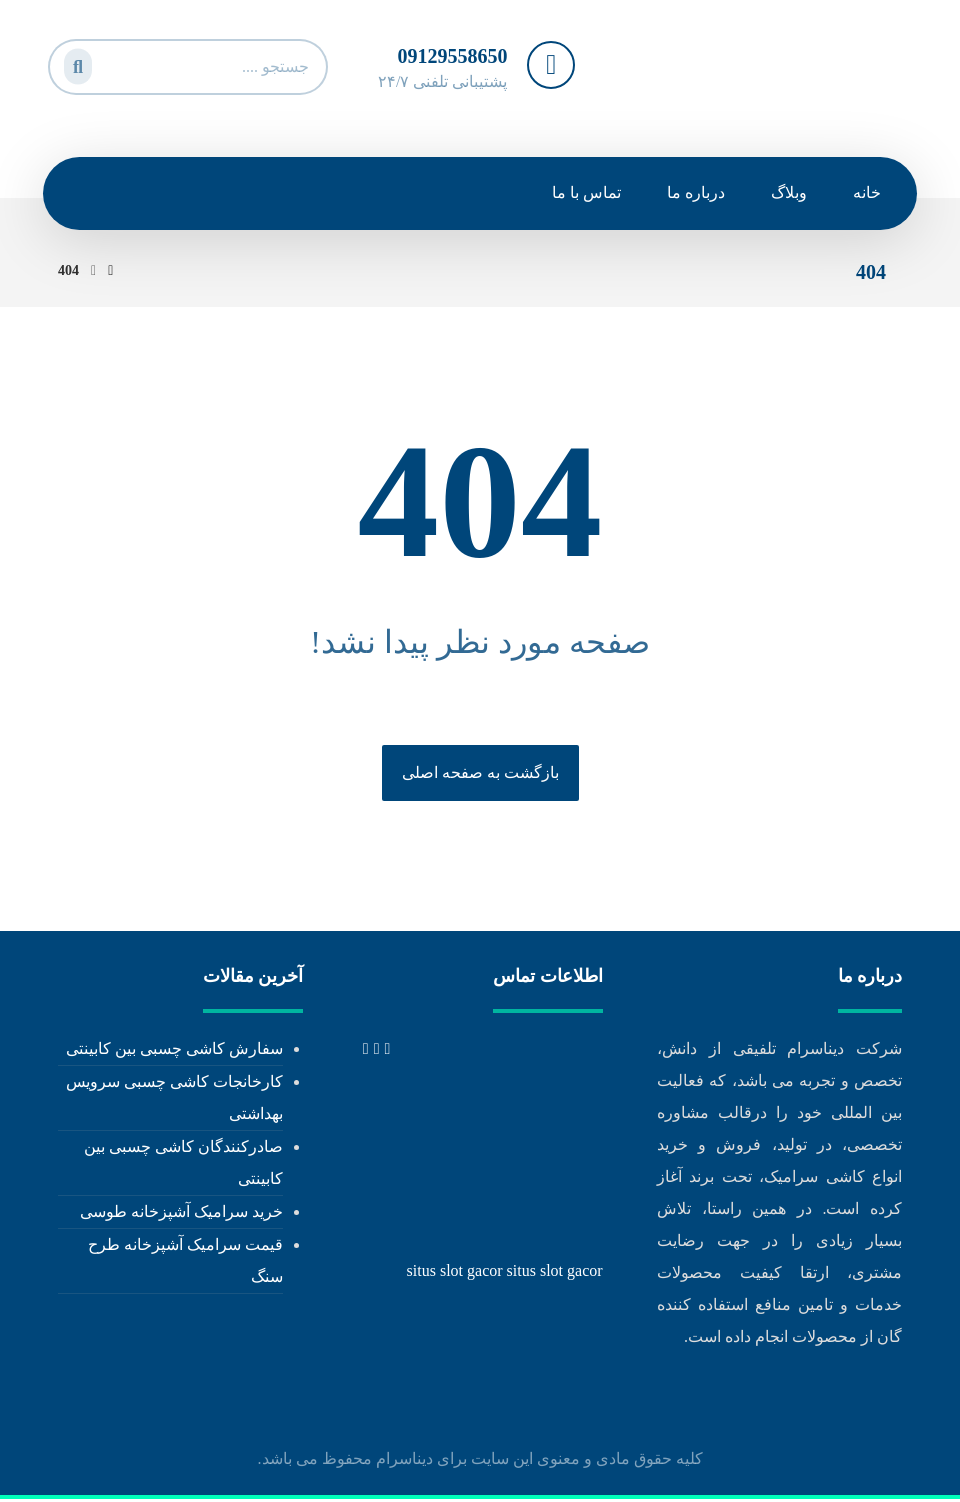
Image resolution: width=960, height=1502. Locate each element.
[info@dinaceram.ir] (366, 1049)
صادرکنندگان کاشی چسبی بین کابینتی (183, 1163)
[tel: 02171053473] (377, 1049)
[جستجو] (75, 62)
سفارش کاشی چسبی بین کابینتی (174, 1049)
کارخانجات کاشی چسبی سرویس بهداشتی (174, 1098)
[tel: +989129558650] (388, 1049)
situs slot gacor (455, 1271)
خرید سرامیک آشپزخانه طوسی (181, 1212)
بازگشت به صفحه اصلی (480, 773)
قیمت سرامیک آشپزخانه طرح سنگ (185, 1261)
